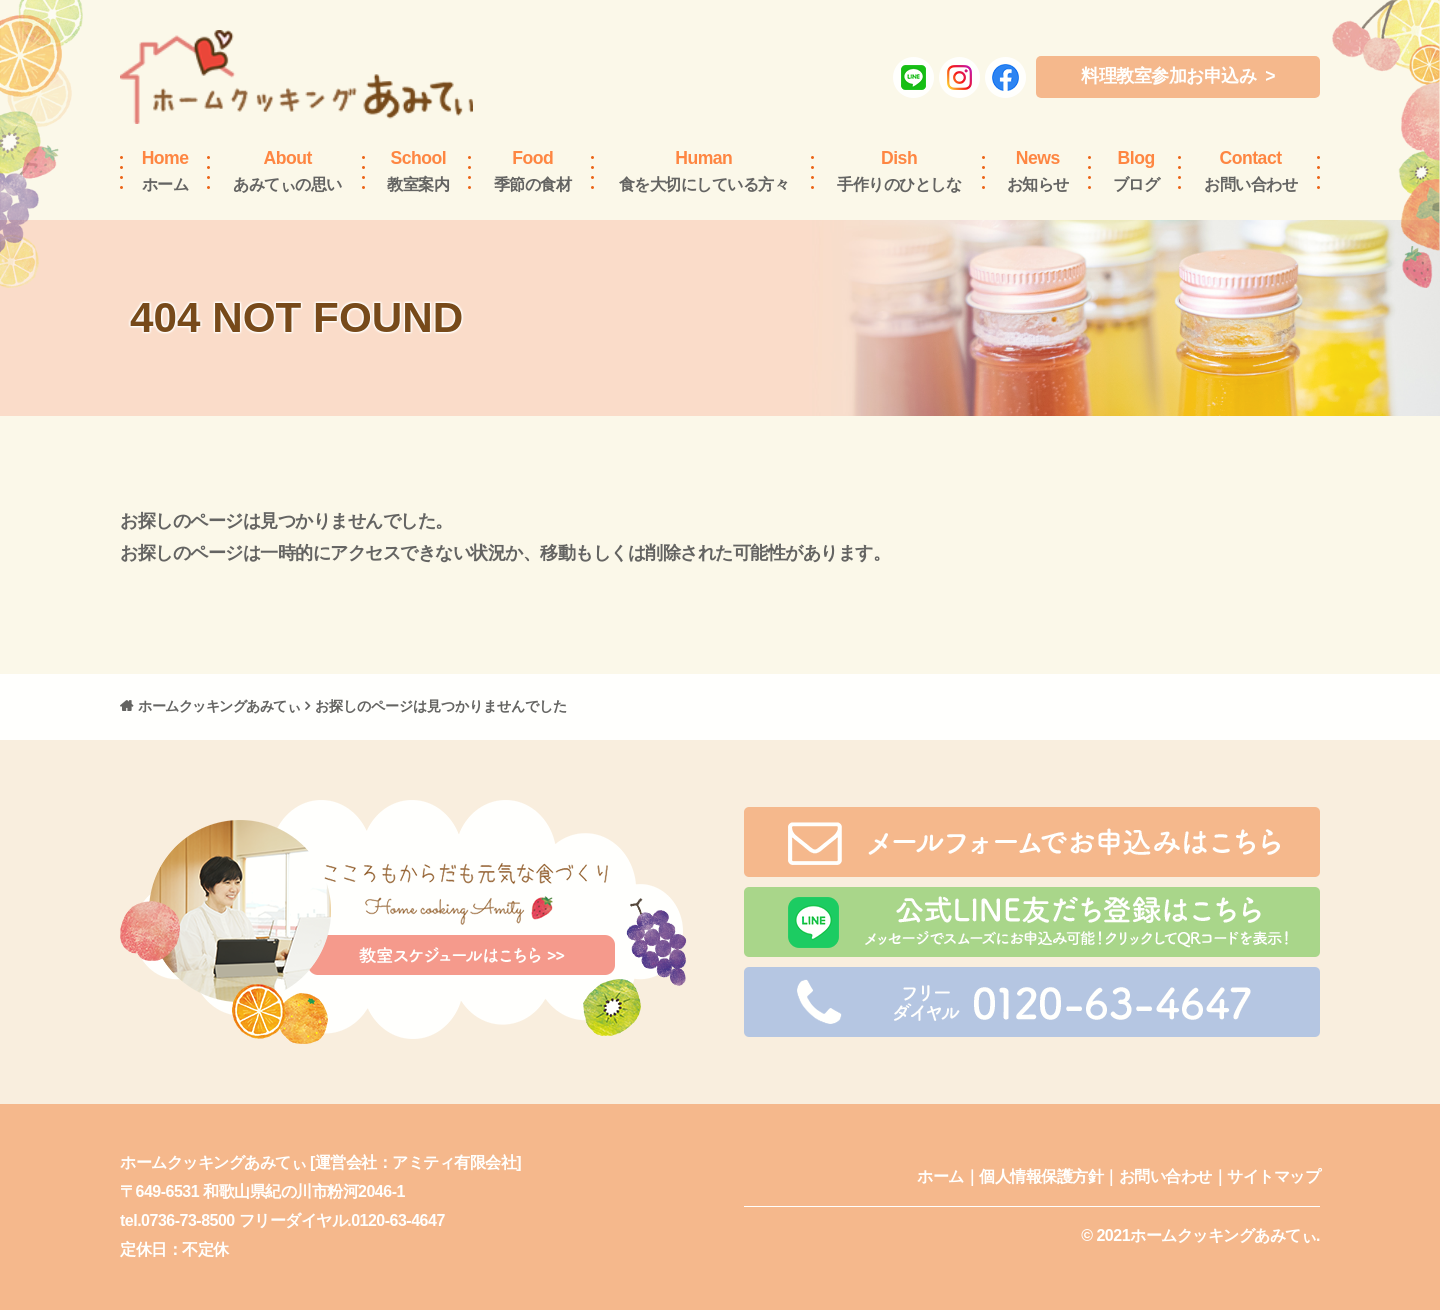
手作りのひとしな (899, 170)
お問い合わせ (1250, 170)
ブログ (1136, 170)
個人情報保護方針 (1041, 1176)
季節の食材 (533, 170)
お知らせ (1038, 170)
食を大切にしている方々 (704, 170)
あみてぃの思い (287, 170)
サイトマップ (1273, 1176)
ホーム (165, 170)
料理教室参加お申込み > (1178, 76)
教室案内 (418, 170)
